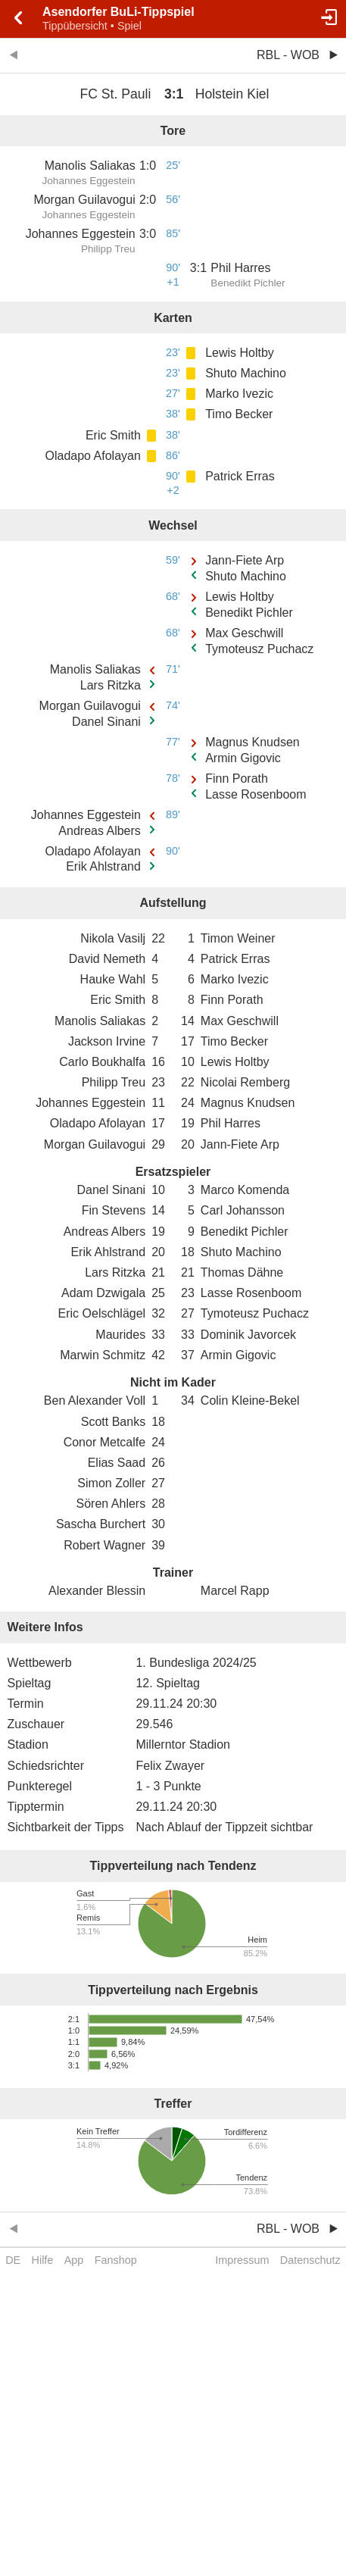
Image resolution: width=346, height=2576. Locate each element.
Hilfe (43, 2260)
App (74, 2260)
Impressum (242, 2260)
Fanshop (116, 2260)
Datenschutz (310, 2260)
